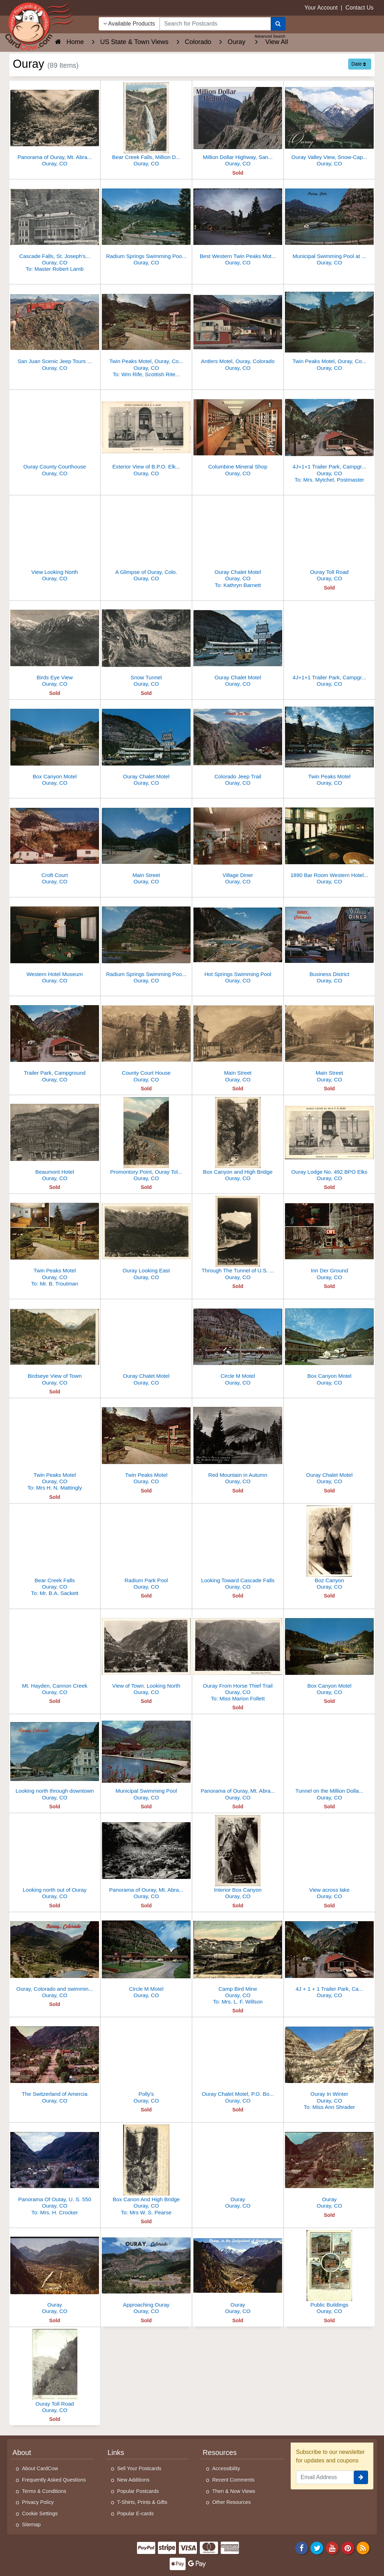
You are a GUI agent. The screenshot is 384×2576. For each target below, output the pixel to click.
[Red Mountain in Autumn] (237, 1443)
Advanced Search (269, 36)
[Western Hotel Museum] (54, 942)
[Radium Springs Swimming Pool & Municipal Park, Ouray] (146, 224)
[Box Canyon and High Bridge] (237, 1140)
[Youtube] (332, 2547)
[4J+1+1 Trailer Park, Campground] (329, 438)
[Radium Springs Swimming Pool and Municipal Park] (146, 942)
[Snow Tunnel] (146, 646)
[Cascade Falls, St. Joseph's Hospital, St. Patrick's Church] (54, 227)
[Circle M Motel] (237, 1344)
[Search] (278, 24)
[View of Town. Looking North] (146, 1654)
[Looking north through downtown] (54, 1759)
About (21, 2452)
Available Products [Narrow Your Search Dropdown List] (129, 24)
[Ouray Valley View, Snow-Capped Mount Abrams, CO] (329, 125)
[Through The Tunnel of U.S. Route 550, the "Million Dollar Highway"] (237, 1239)
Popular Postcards (138, 2491)
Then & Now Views (233, 2491)
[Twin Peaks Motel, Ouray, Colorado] (146, 332)
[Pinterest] (347, 2547)
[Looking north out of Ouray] (54, 1858)
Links (116, 2452)
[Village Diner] (237, 843)
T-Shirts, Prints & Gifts (142, 2502)
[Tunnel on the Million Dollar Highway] (329, 1759)
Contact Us (359, 8)
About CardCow (40, 2468)
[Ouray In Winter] (329, 2065)
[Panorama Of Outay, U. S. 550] (54, 2171)
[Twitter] (316, 2547)
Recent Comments (233, 2480)
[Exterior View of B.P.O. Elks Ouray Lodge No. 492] (146, 435)
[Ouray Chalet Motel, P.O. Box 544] (237, 2062)
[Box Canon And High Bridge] (146, 2171)
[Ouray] (237, 2168)
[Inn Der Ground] (329, 1239)
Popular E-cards (135, 2513)
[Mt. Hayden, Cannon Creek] (54, 1654)
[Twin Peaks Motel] (329, 745)
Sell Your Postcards (139, 2468)
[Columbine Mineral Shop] (237, 435)
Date (358, 64)
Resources (220, 2452)
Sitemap (31, 2524)
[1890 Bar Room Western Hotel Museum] (329, 843)
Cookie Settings (40, 2513)
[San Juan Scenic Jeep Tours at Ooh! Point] (54, 329)
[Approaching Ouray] (146, 2273)
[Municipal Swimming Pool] (146, 1759)
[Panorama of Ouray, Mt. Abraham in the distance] (54, 125)
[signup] (361, 2477)
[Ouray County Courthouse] (54, 435)
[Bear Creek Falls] (54, 1552)
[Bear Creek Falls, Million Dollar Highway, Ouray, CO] (146, 125)
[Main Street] (146, 843)
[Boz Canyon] (329, 1549)
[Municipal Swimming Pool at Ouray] (329, 224)
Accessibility (226, 2468)
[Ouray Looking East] (146, 1239)
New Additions (133, 2480)
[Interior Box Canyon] (237, 1858)
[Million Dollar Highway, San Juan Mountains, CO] (237, 125)
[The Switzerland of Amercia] (54, 2062)
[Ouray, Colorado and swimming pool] (54, 1957)
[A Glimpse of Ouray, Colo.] (146, 540)
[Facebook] (301, 2547)
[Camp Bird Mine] (237, 1960)
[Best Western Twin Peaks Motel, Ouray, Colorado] (237, 224)
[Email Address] (325, 2477)
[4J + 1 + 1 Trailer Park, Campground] (329, 1957)
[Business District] (329, 942)
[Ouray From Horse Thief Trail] (237, 1657)
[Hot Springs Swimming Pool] (237, 942)
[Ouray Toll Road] (329, 540)
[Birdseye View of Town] (54, 1344)
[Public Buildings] (329, 2273)
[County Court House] (146, 1041)
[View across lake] (329, 1858)
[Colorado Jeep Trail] (237, 745)
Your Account (321, 8)
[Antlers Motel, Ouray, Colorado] (237, 329)
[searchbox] (215, 24)
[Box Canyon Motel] (54, 745)
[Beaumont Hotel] (54, 1140)
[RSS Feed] (363, 2547)
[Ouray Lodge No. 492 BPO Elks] (329, 1140)
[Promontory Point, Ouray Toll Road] (146, 1140)
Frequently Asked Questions (54, 2480)
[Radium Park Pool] (146, 1549)
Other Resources (231, 2502)
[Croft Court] (54, 843)
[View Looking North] (54, 540)
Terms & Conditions (44, 2491)
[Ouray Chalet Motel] (237, 543)
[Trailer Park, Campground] (54, 1041)
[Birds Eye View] (54, 646)
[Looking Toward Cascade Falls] (237, 1549)
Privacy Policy (38, 2502)
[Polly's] (146, 2062)
